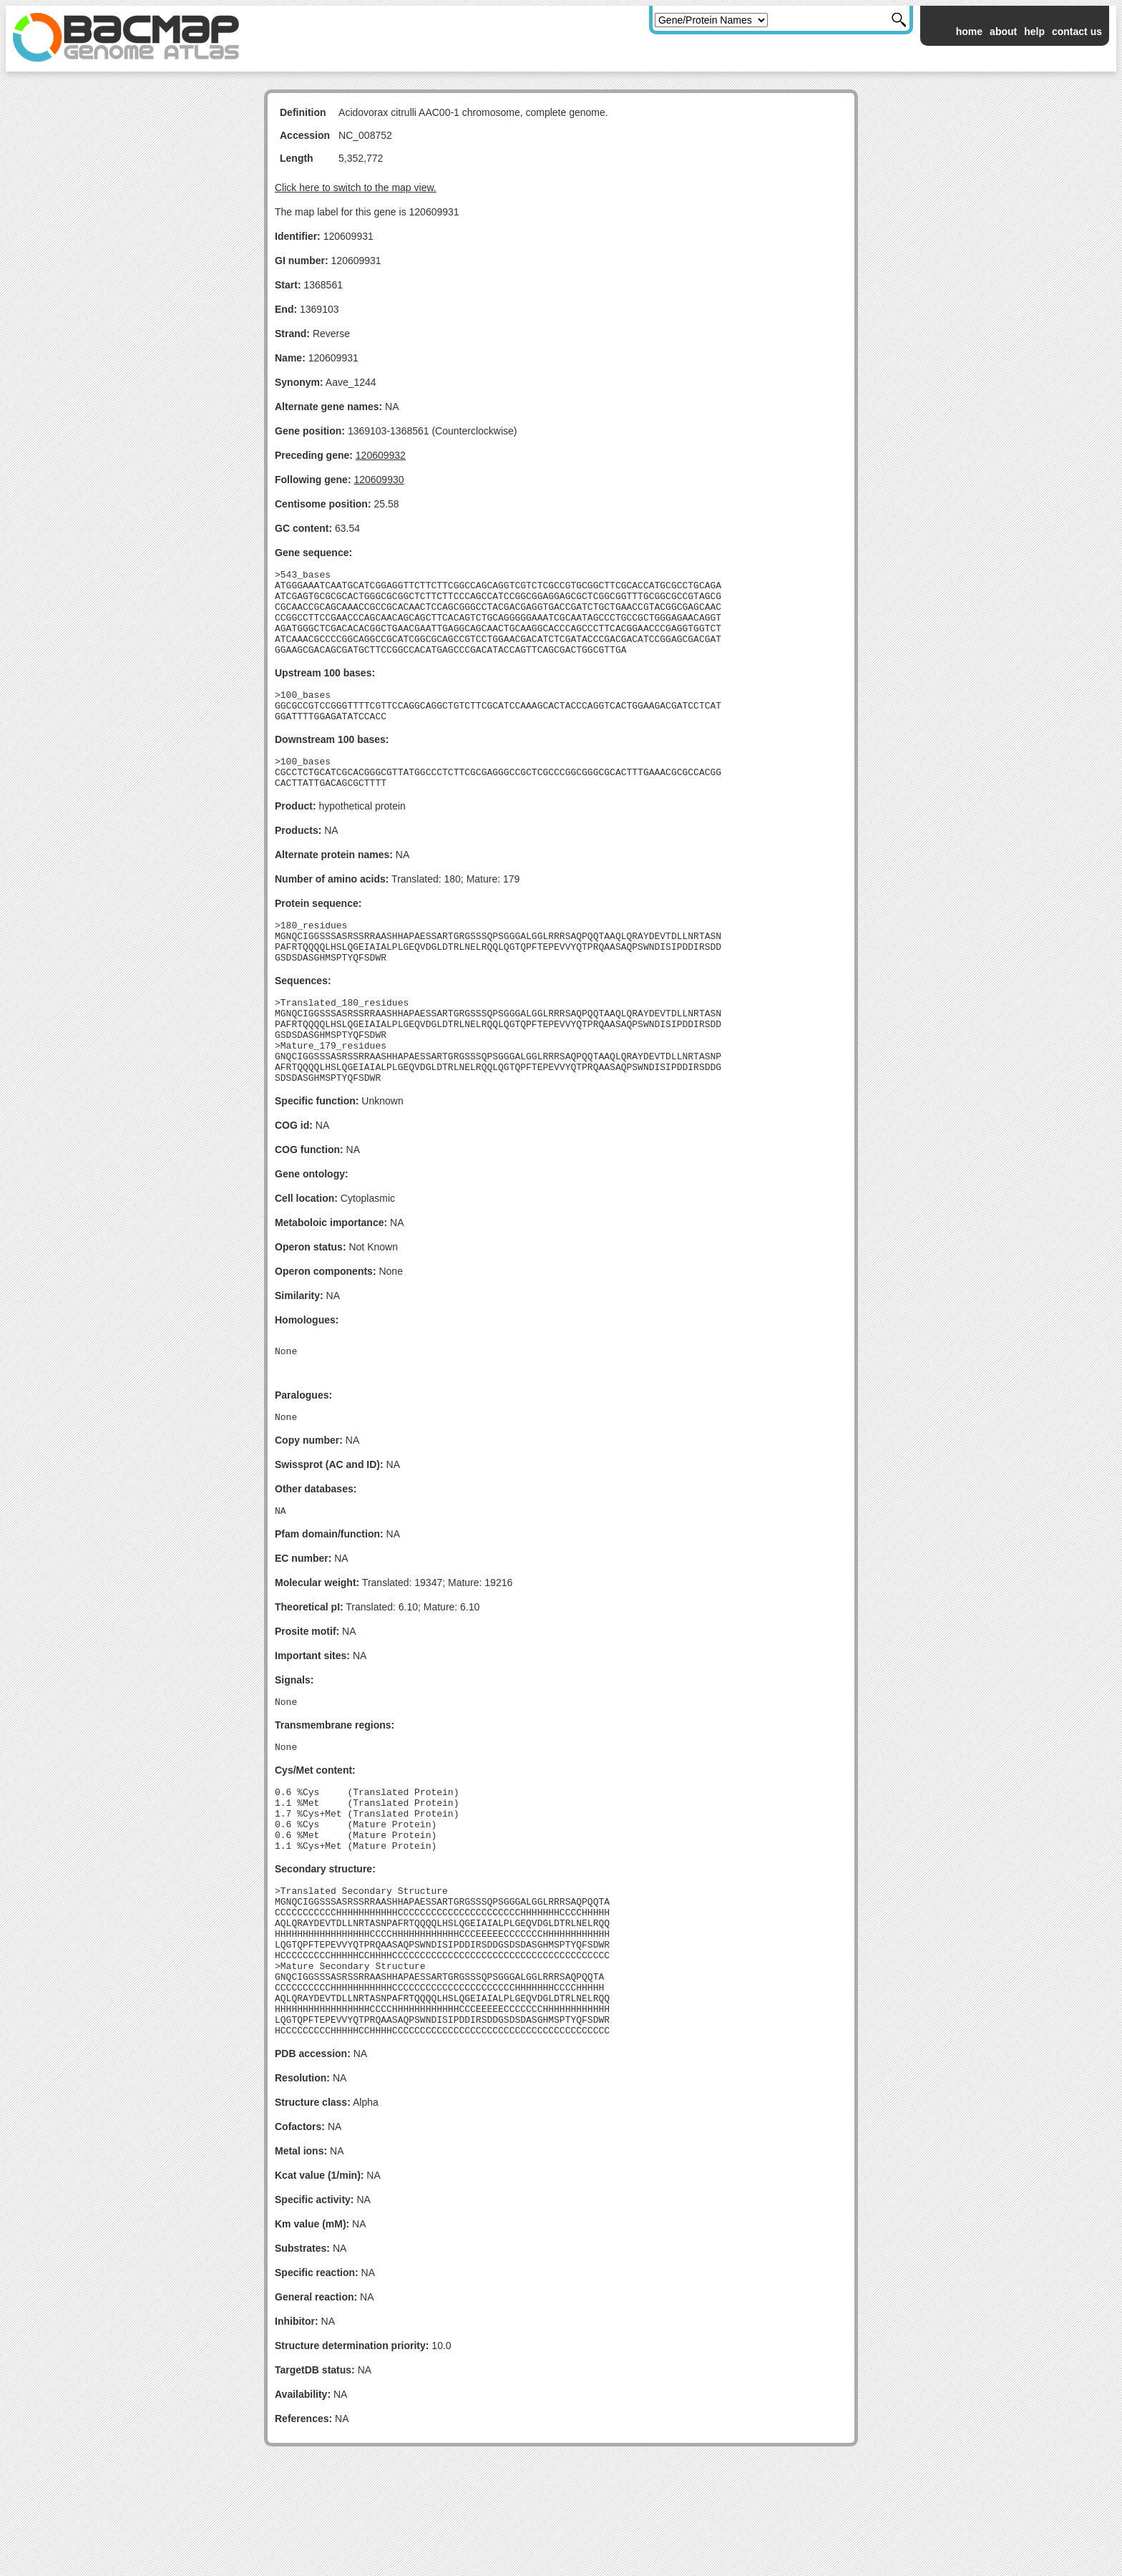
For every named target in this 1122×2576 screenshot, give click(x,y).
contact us (1077, 31)
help (1034, 31)
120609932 (381, 455)
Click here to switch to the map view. (355, 187)
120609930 (378, 479)
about (1003, 31)
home (969, 31)
